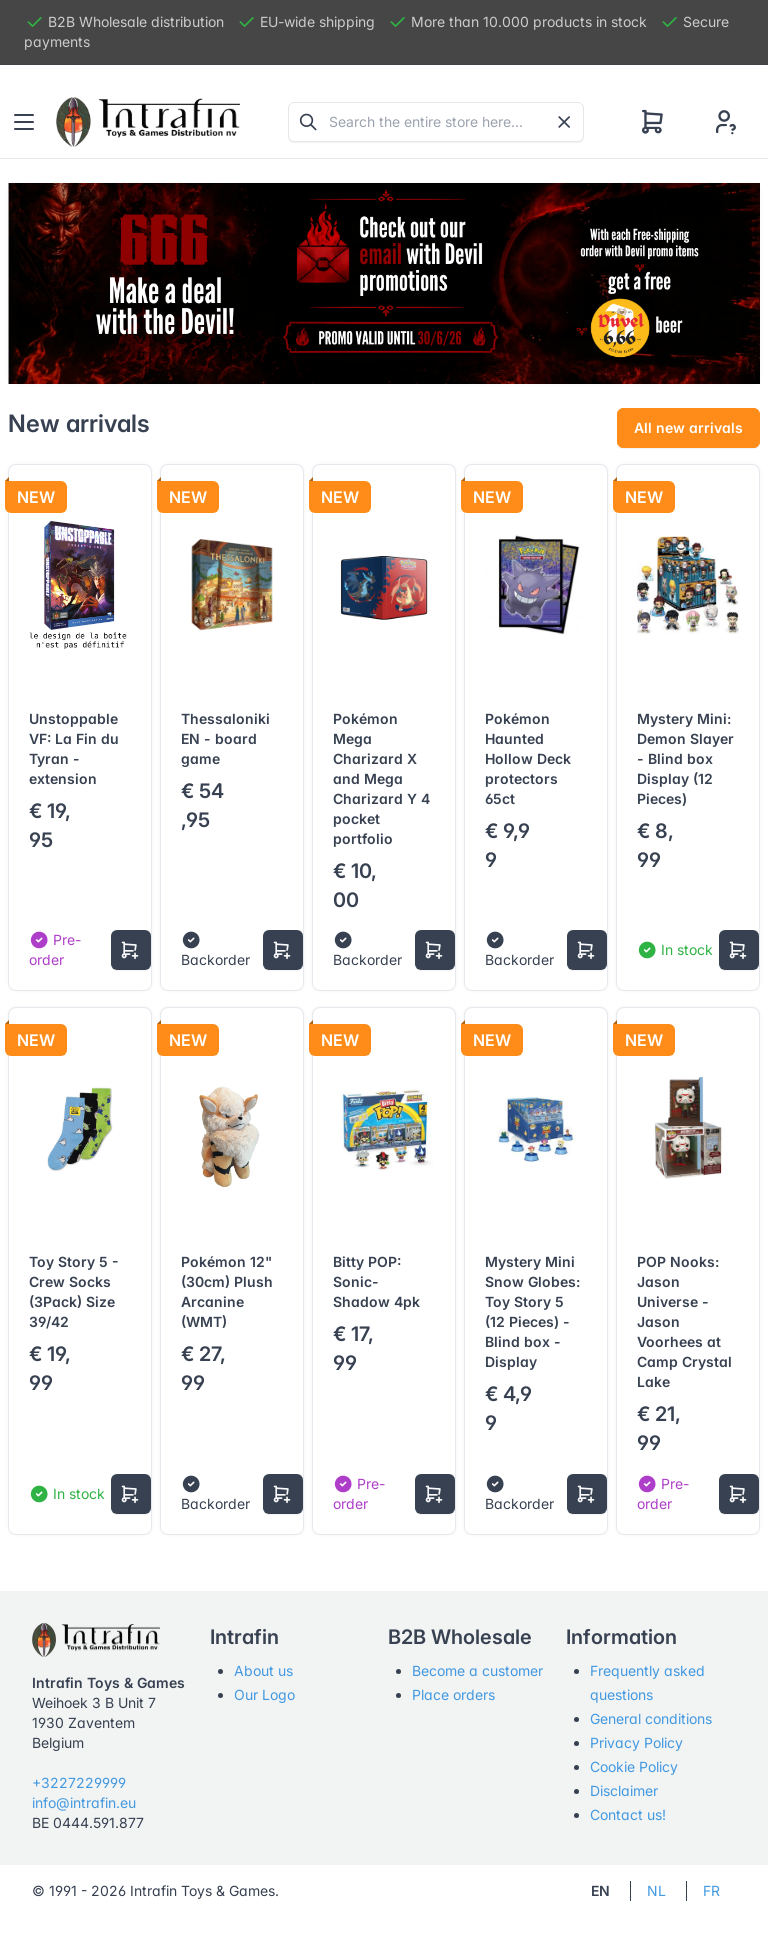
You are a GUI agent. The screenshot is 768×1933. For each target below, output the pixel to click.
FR (711, 1890)
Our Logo (264, 1694)
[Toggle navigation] (24, 122)
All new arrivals (688, 427)
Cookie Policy (634, 1766)
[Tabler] (148, 122)
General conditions (651, 1718)
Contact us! (628, 1814)
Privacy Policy (636, 1742)
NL (656, 1890)
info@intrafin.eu (84, 1802)
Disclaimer (624, 1790)
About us (263, 1670)
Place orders (453, 1694)
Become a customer (477, 1670)
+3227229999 (79, 1782)
